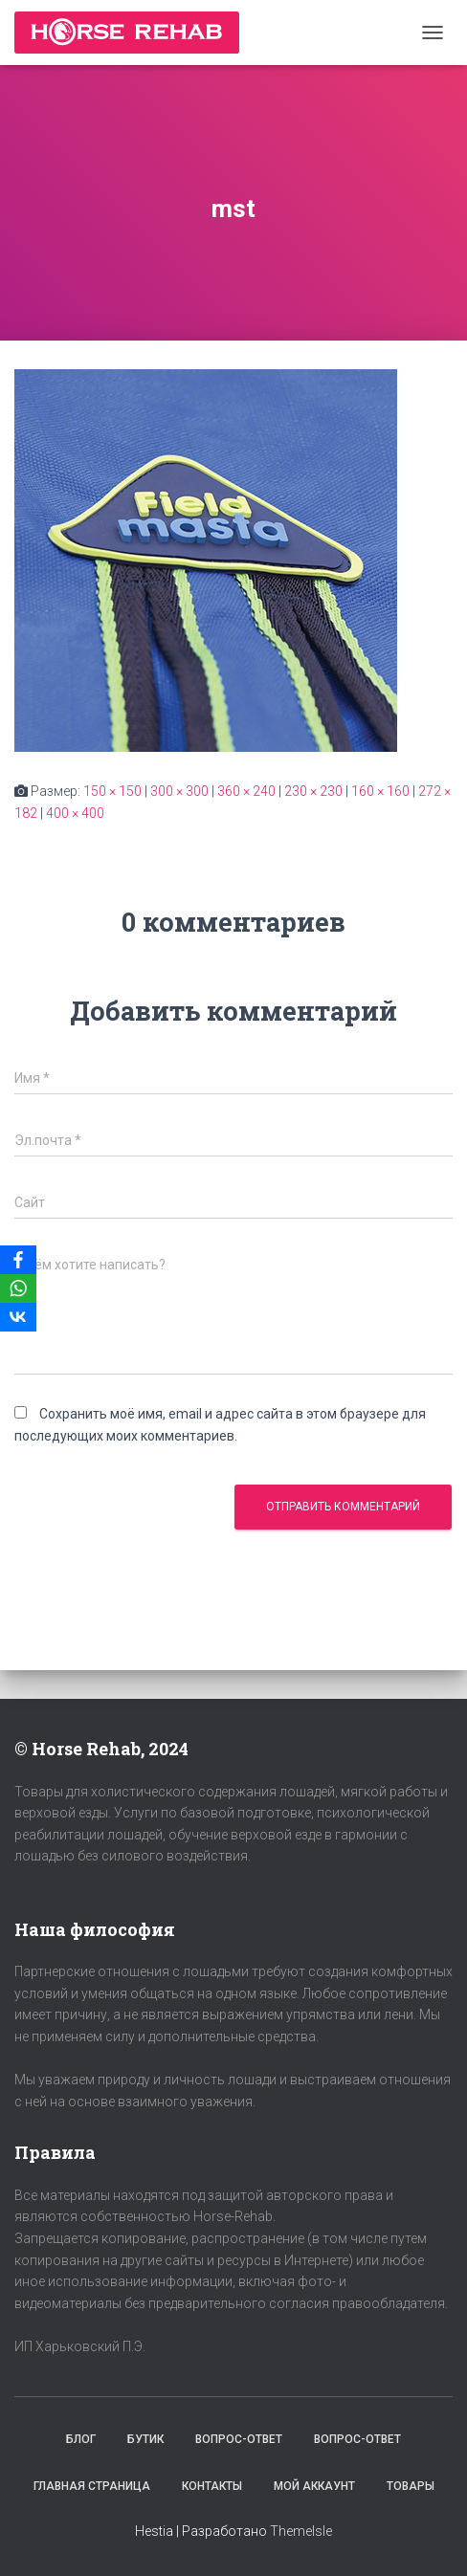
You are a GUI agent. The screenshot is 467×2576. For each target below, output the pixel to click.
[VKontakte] (18, 1317)
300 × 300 (179, 791)
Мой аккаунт (314, 2486)
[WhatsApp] (18, 1288)
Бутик (145, 2439)
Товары (410, 2486)
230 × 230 (313, 791)
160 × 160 (380, 791)
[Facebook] (18, 1259)
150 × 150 (112, 791)
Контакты (212, 2486)
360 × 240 (246, 791)
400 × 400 (75, 813)
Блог (81, 2439)
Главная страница (91, 2486)
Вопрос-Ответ (238, 2439)
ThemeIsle (301, 2531)
